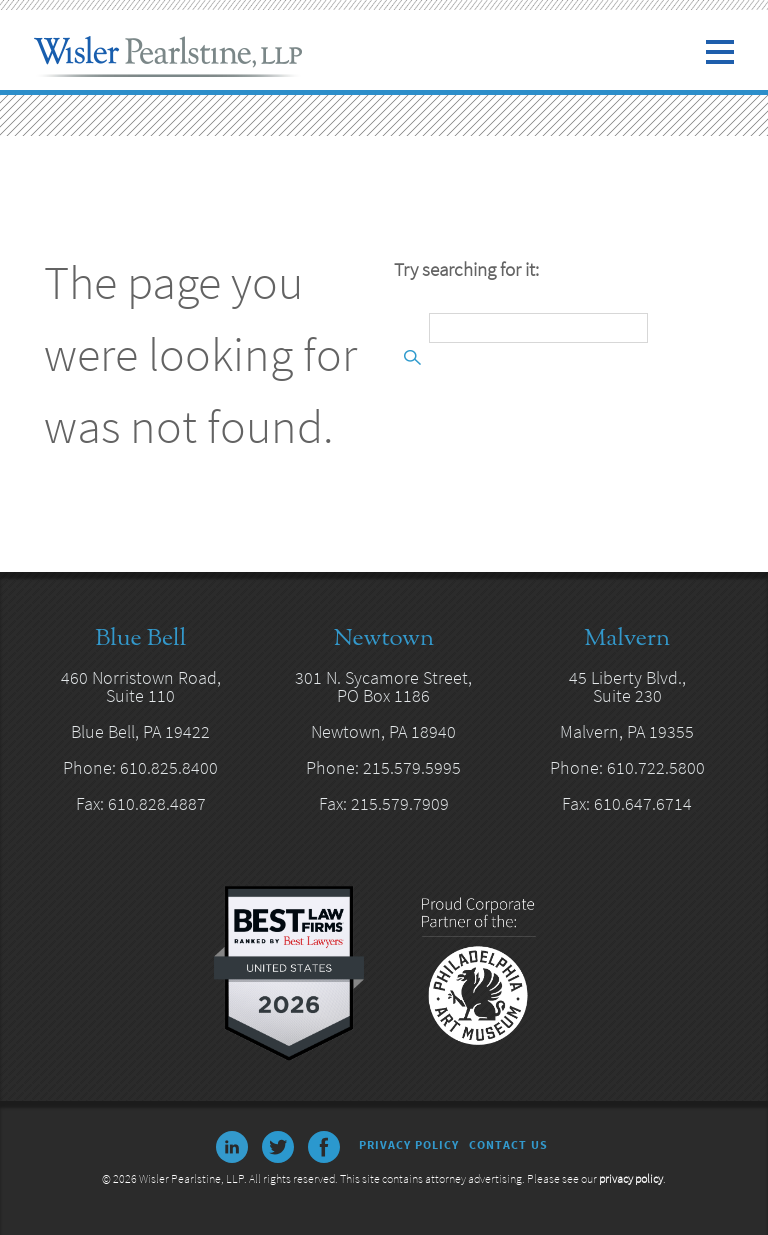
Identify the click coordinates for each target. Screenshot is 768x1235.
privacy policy (631, 1178)
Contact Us (508, 1144)
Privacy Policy (409, 1144)
